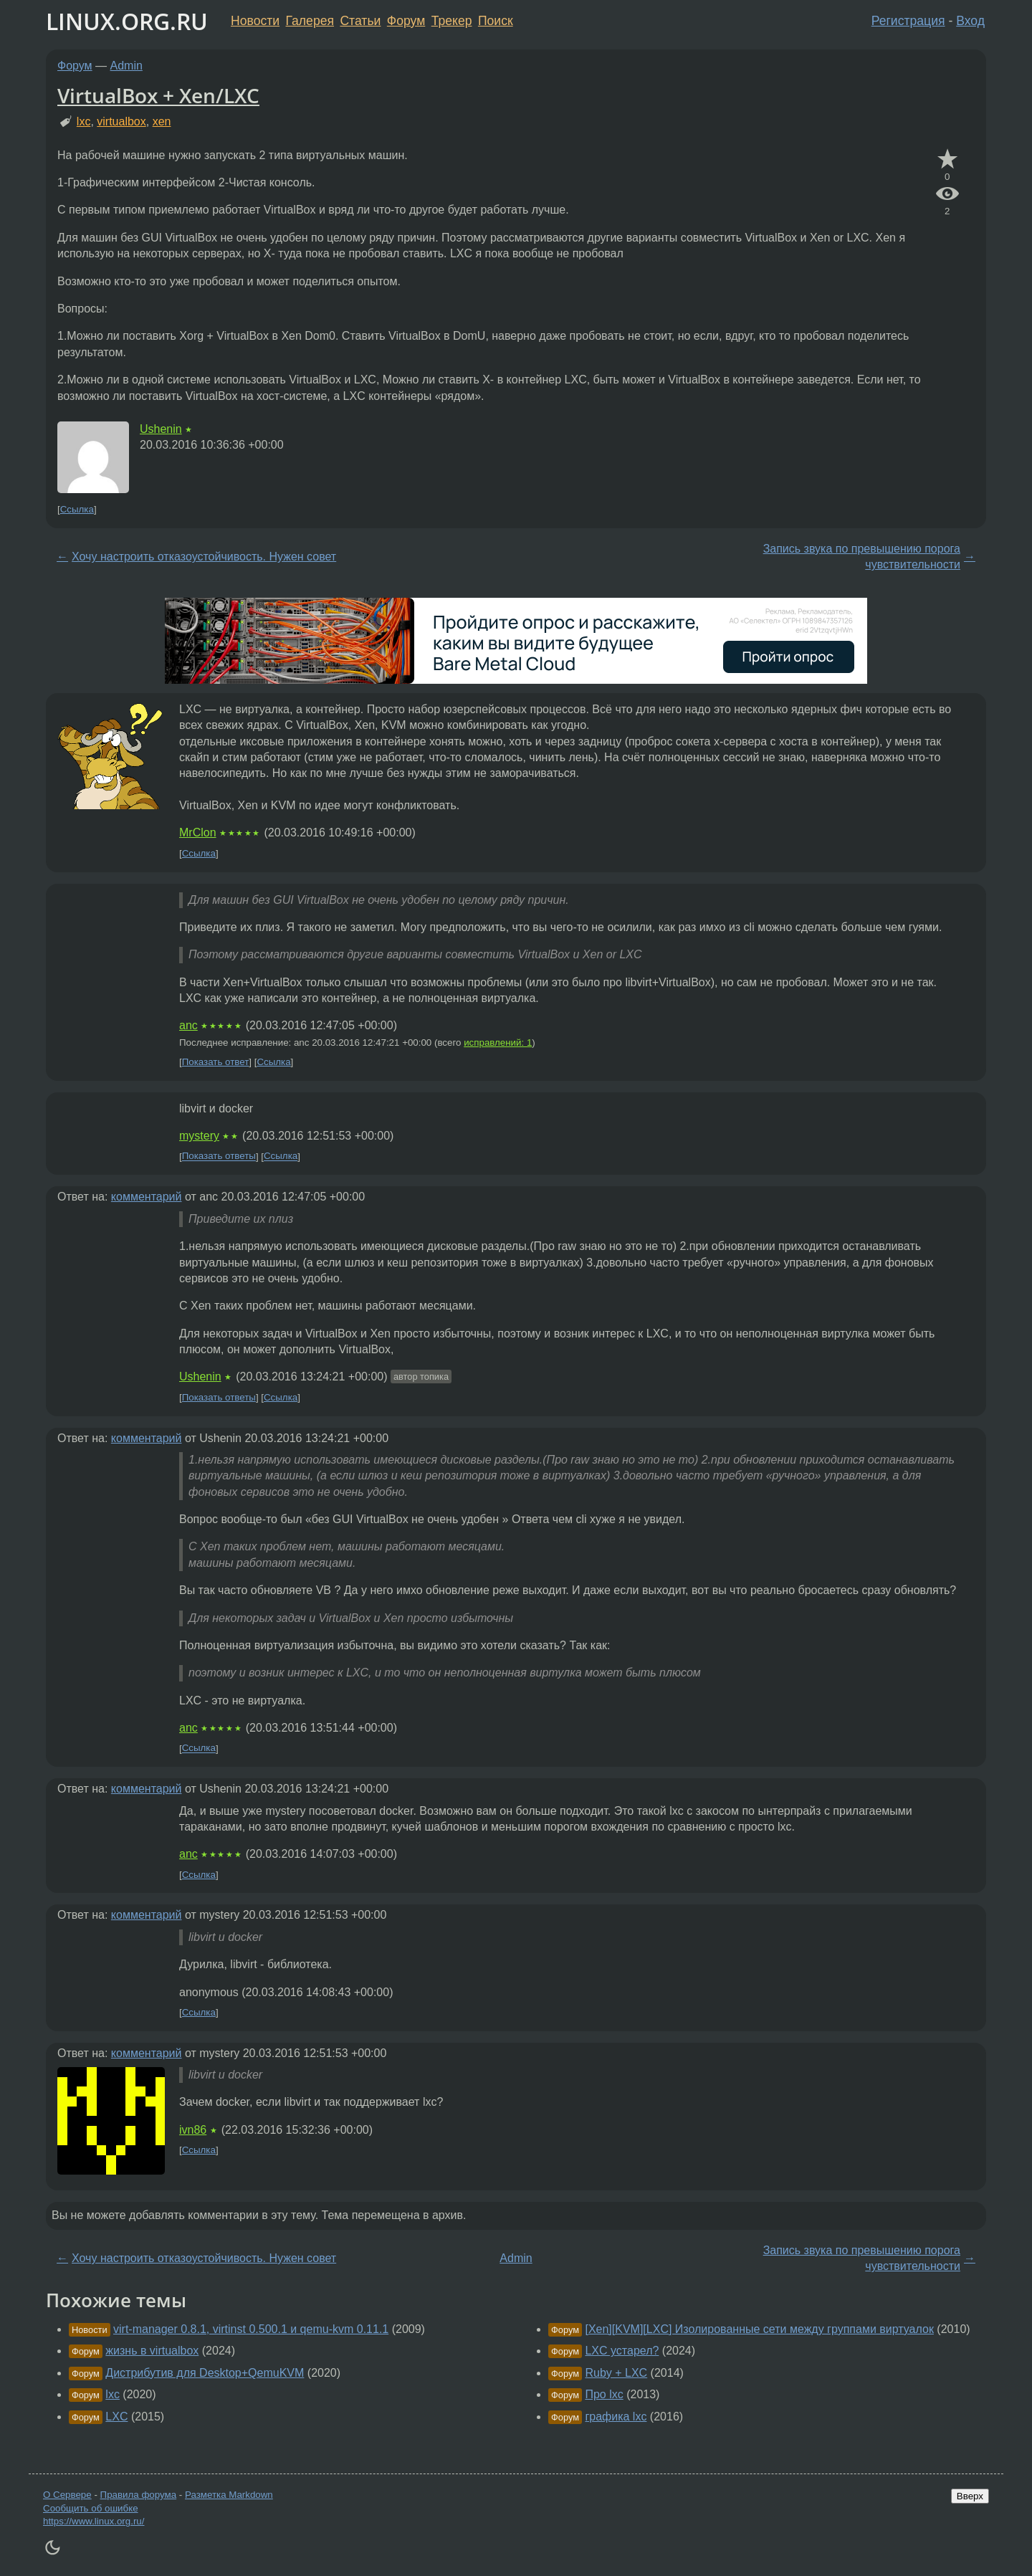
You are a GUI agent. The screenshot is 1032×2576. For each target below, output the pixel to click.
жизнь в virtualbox (152, 2350)
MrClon (197, 832)
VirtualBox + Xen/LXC (158, 95)
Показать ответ (215, 1061)
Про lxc (604, 2394)
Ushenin (161, 429)
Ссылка (77, 509)
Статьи (360, 21)
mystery (199, 1136)
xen (162, 121)
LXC (116, 2416)
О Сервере (67, 2494)
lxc (84, 121)
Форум (406, 21)
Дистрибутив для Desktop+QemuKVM (204, 2373)
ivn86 (192, 2130)
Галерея (310, 21)
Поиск (495, 21)
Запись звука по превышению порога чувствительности (861, 557)
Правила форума (138, 2494)
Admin (126, 65)
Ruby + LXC (616, 2373)
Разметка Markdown (229, 2494)
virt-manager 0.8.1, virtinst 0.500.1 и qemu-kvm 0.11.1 (250, 2329)
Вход (970, 21)
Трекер (451, 21)
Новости (255, 21)
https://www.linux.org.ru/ (93, 2521)
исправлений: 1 (498, 1042)
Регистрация (908, 21)
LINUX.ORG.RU (127, 21)
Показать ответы (219, 1156)
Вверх (970, 2496)
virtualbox (121, 121)
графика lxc (615, 2416)
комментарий (146, 1197)
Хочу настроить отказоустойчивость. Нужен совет (204, 556)
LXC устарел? (622, 2350)
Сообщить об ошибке (90, 2508)
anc (188, 1025)
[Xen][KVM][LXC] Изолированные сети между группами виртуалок (759, 2329)
